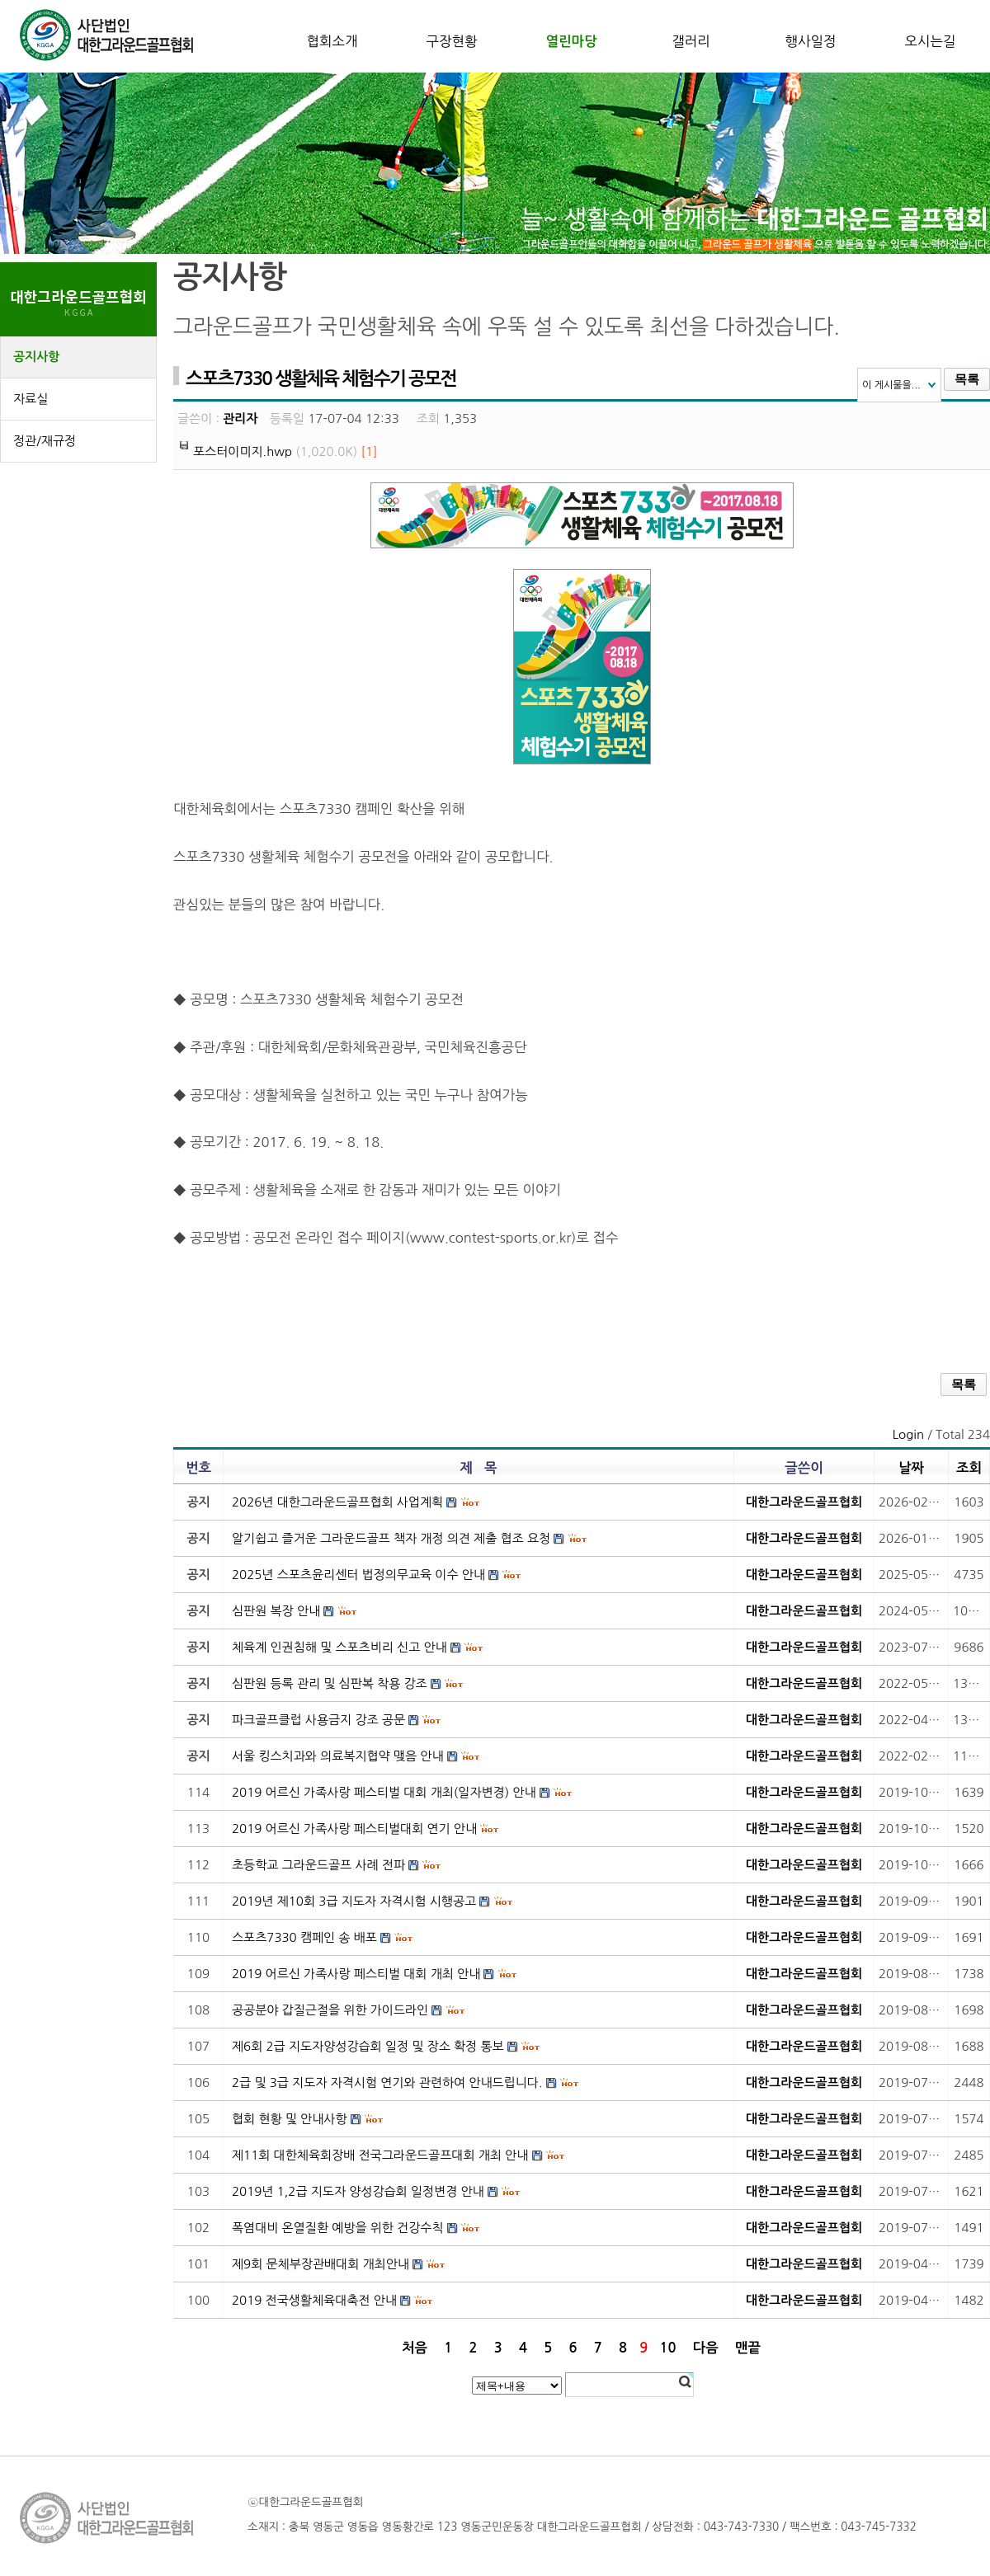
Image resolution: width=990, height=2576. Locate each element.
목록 (967, 379)
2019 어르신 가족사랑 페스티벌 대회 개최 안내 (356, 1973)
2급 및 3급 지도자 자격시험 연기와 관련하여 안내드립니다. (387, 2082)
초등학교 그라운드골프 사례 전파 (318, 1865)
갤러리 (691, 41)
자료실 (30, 399)
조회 (969, 1467)
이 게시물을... (891, 385)
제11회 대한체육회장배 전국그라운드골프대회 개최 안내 (380, 2155)
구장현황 (451, 41)
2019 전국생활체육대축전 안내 (314, 2300)
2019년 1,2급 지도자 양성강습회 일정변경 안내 (358, 2191)
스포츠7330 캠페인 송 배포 (304, 1937)
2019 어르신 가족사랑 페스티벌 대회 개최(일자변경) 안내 (384, 1792)
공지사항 (36, 356)
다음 (706, 2347)
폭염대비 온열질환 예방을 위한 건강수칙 (338, 2227)
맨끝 (748, 2347)
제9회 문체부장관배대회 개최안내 (320, 2264)
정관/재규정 (44, 441)
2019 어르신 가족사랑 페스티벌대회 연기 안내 (354, 1828)
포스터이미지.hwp (242, 451)
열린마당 (570, 41)
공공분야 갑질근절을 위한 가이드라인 (330, 2010)
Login (908, 1434)
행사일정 (810, 41)
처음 (414, 2347)
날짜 (911, 1467)
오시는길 (929, 41)
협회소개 (331, 41)
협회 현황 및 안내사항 (289, 2119)
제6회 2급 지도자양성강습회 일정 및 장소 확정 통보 (368, 2046)
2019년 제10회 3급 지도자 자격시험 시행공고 (354, 1901)
